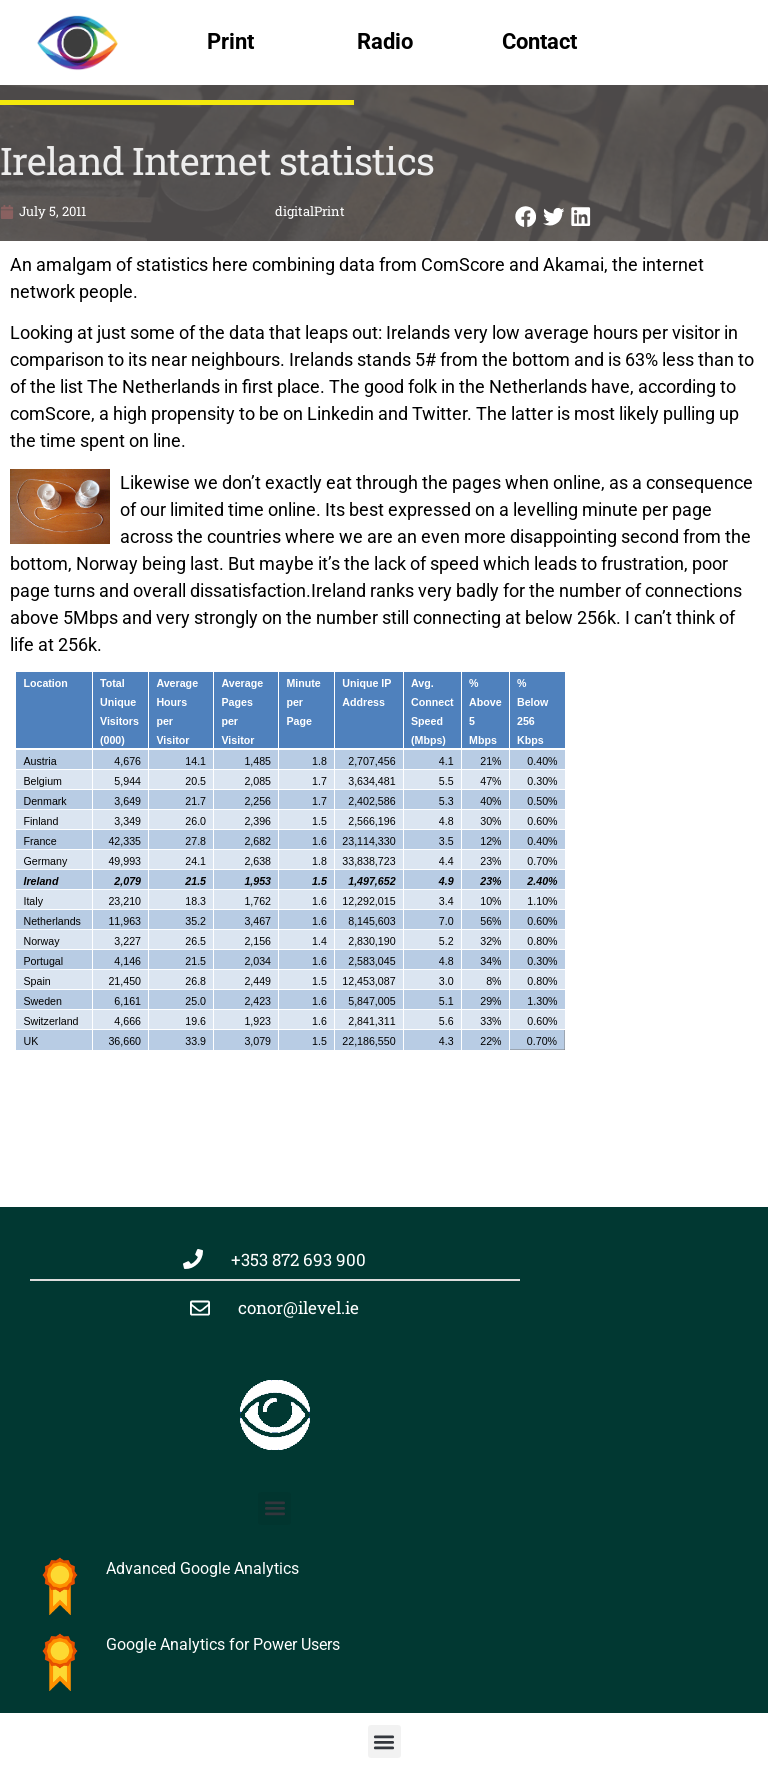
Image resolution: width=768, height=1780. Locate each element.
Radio (385, 41)
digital (294, 211)
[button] (526, 216)
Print (230, 41)
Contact (539, 41)
